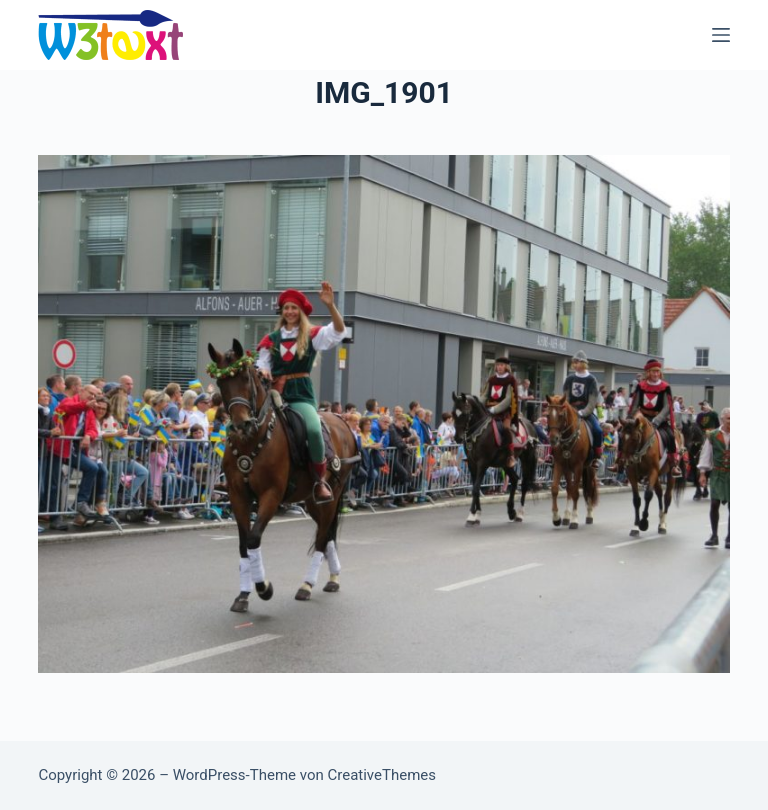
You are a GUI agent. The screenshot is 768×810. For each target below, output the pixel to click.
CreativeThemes (381, 775)
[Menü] (721, 35)
